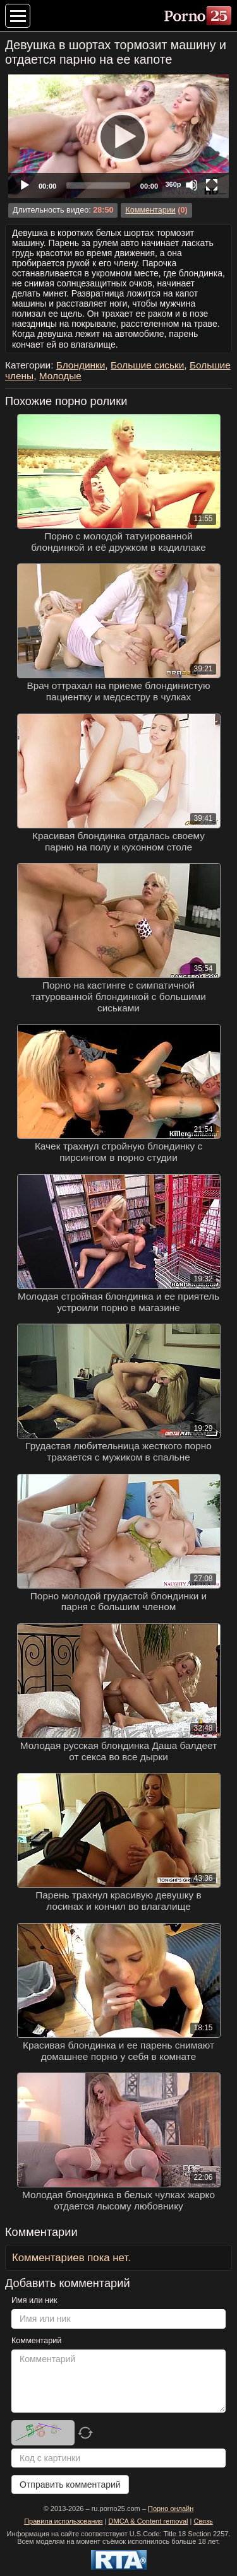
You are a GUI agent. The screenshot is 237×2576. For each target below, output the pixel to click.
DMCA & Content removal (148, 2521)
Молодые (60, 375)
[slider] (98, 185)
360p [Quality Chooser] (173, 184)
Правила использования (63, 2521)
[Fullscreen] (211, 185)
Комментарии (150, 210)
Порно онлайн (170, 2508)
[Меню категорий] (17, 16)
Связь (202, 2521)
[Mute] (191, 185)
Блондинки (81, 365)
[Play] (119, 136)
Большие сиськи (147, 365)
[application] (118, 136)
